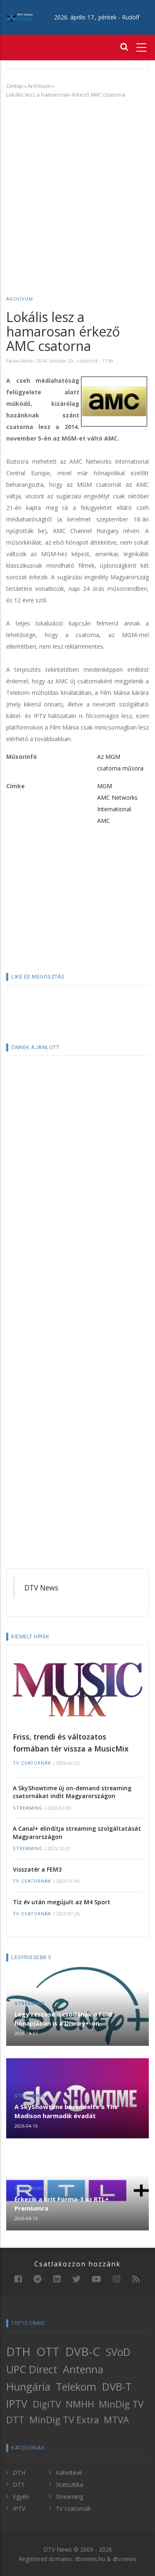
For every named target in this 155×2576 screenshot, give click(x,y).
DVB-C (82, 2351)
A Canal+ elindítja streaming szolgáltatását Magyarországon (77, 1833)
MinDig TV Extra (64, 2419)
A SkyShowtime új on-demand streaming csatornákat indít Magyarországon (72, 1792)
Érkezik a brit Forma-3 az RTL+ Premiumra (61, 2203)
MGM (104, 786)
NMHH (80, 2404)
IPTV (16, 2403)
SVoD (118, 2352)
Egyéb (21, 2496)
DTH (18, 2351)
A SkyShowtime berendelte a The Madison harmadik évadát (66, 2111)
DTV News (41, 1588)
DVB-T (116, 2386)
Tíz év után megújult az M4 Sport (61, 1902)
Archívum (39, 86)
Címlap (14, 86)
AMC (103, 821)
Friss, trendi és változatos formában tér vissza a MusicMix (71, 1743)
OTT (48, 2351)
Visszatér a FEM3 (37, 1869)
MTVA (116, 2419)
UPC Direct (31, 2369)
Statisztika (69, 2484)
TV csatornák (32, 1763)
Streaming (28, 1808)
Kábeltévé (69, 2472)
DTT (15, 2419)
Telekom (76, 2386)
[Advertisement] (77, 185)
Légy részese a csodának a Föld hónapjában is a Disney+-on (63, 2018)
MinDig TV (121, 2404)
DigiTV (47, 2404)
